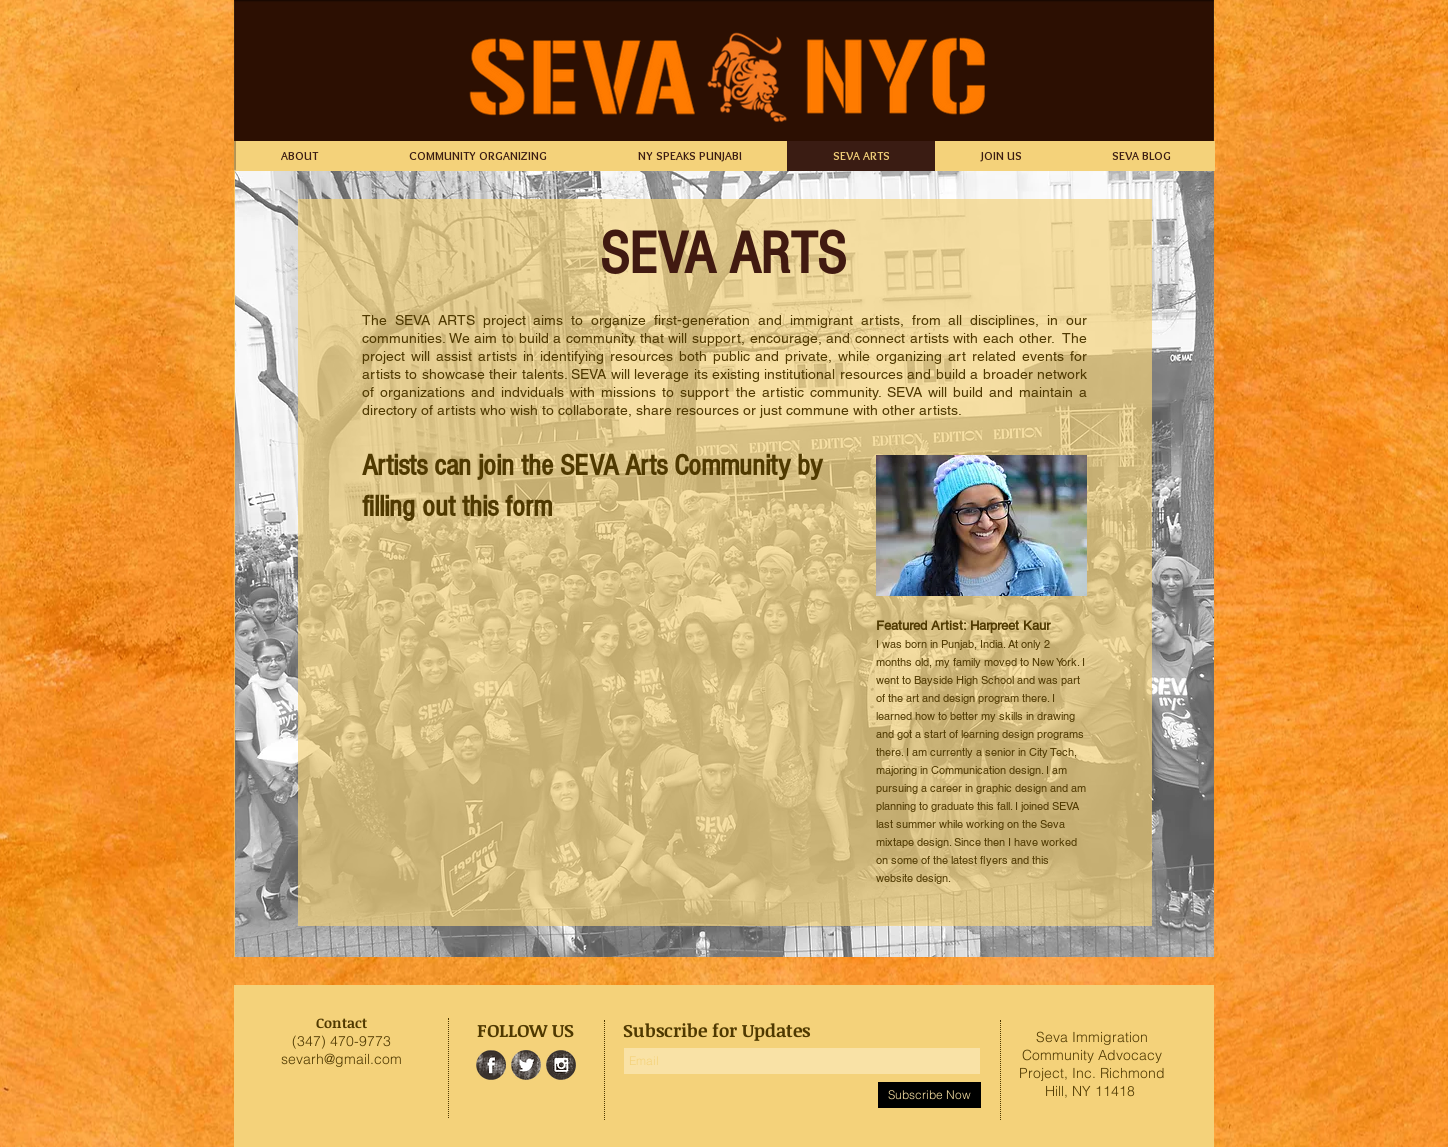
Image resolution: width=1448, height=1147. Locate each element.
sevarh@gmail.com (341, 1059)
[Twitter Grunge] (526, 1065)
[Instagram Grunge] (561, 1065)
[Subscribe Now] (929, 1095)
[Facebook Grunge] (491, 1065)
